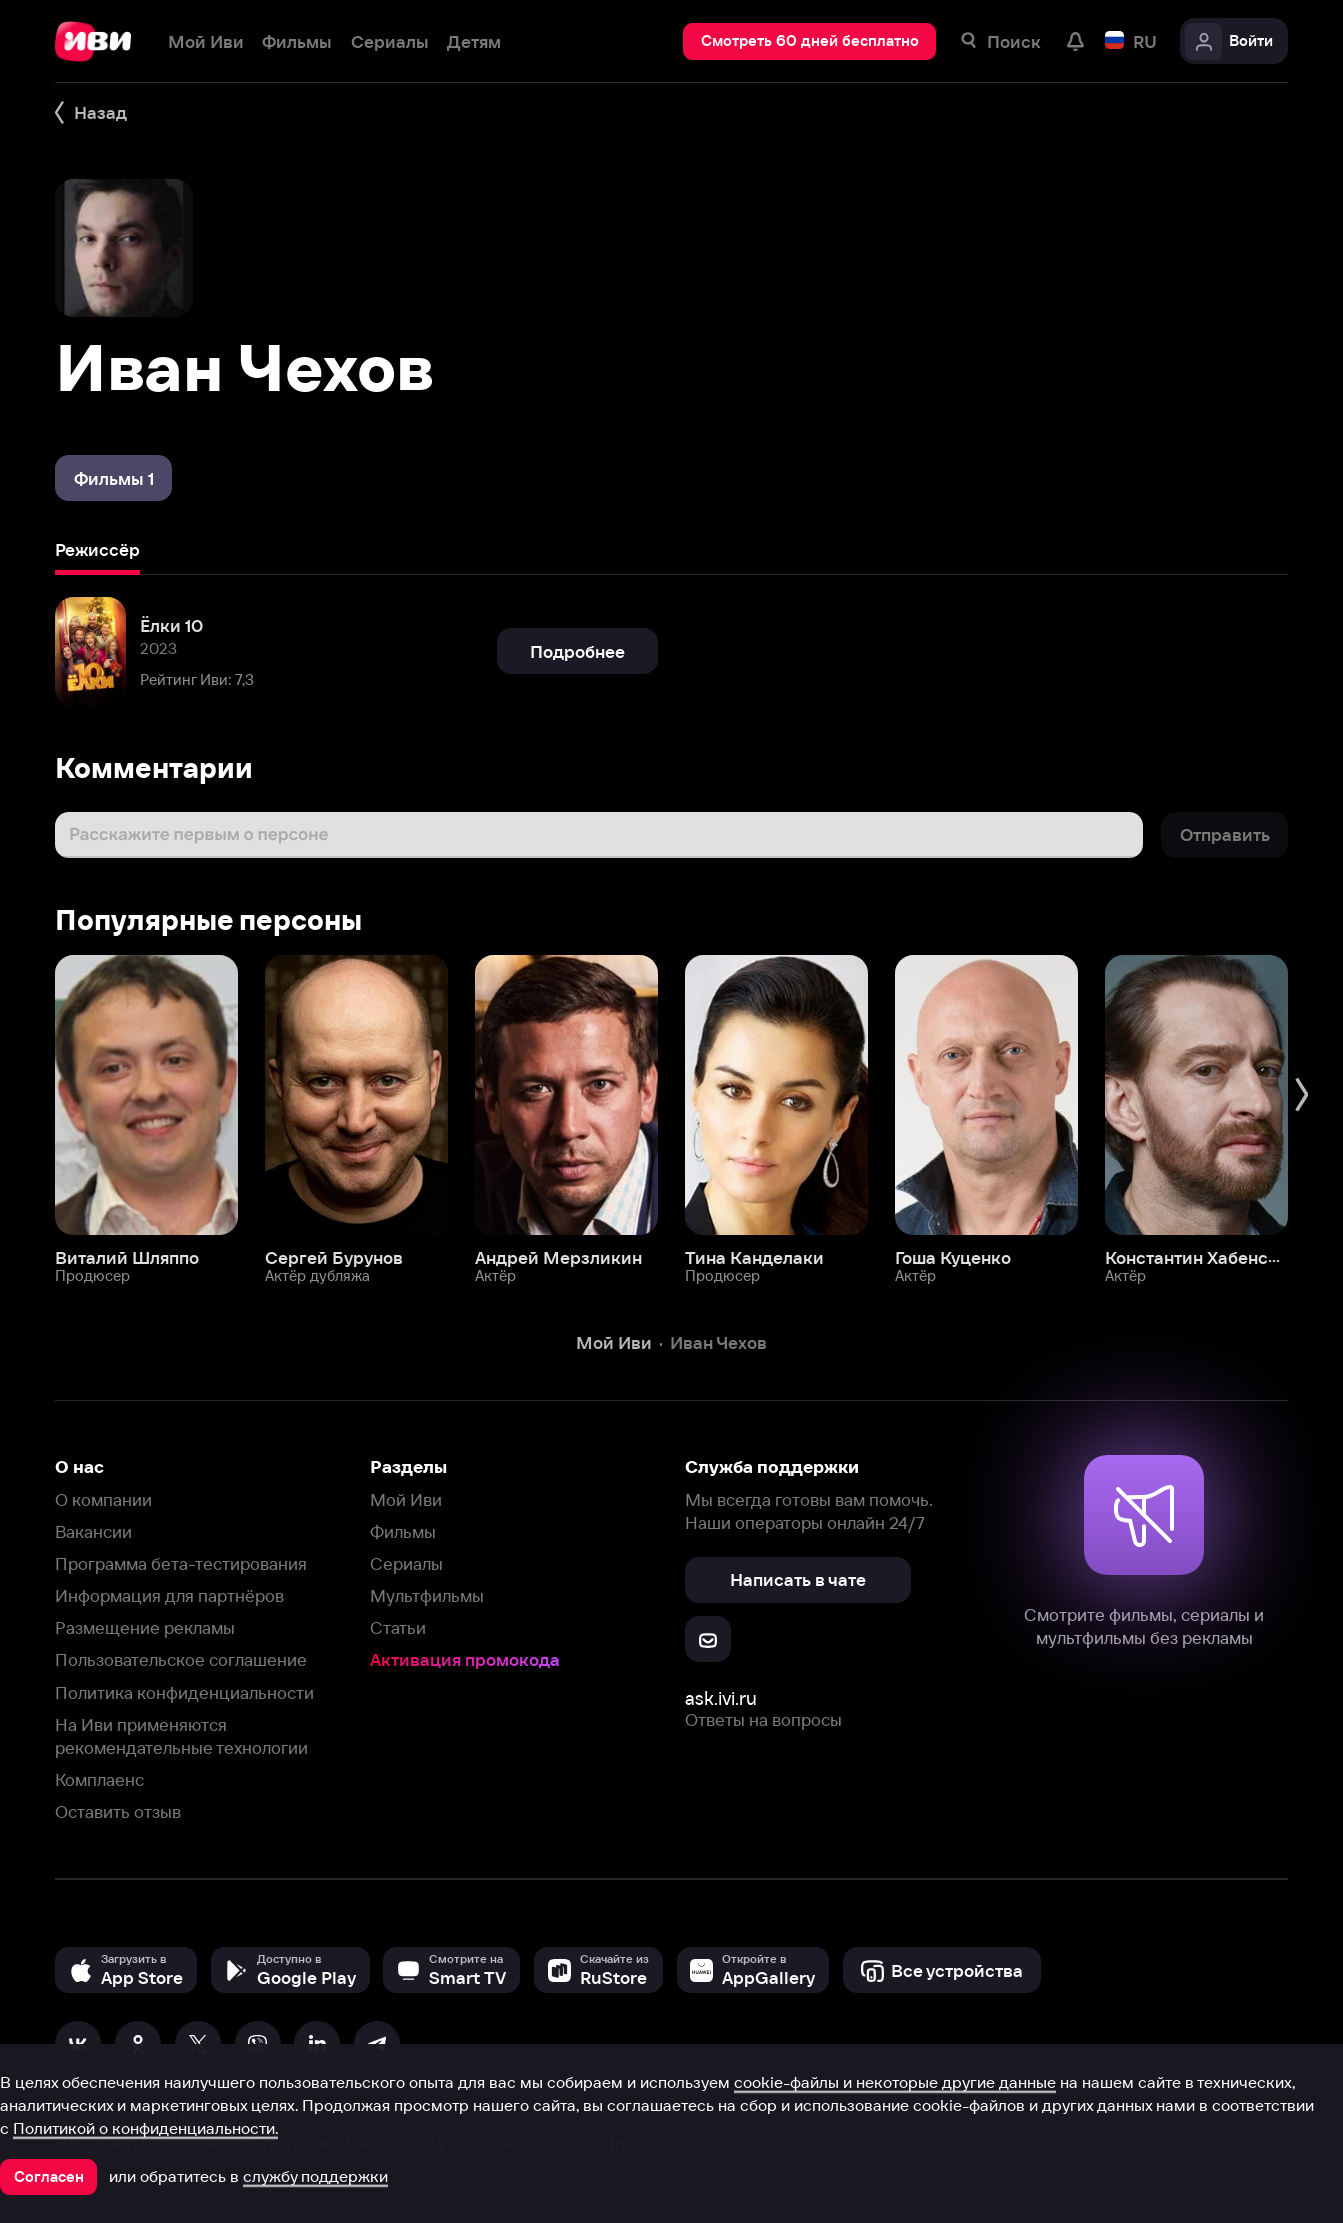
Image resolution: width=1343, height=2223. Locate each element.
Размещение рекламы (145, 1627)
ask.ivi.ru (721, 1698)
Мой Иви (406, 1499)
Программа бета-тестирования (181, 1563)
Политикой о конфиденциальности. (145, 2128)
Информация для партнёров (169, 1595)
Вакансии (93, 1531)
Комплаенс (99, 1779)
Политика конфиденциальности (184, 1692)
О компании (103, 1499)
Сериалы (406, 1563)
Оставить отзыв (118, 1811)
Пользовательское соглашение (181, 1659)
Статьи (398, 1627)
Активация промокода (465, 1659)
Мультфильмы (427, 1595)
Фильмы (403, 1531)
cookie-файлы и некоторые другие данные (895, 2082)
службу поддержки (315, 2176)
